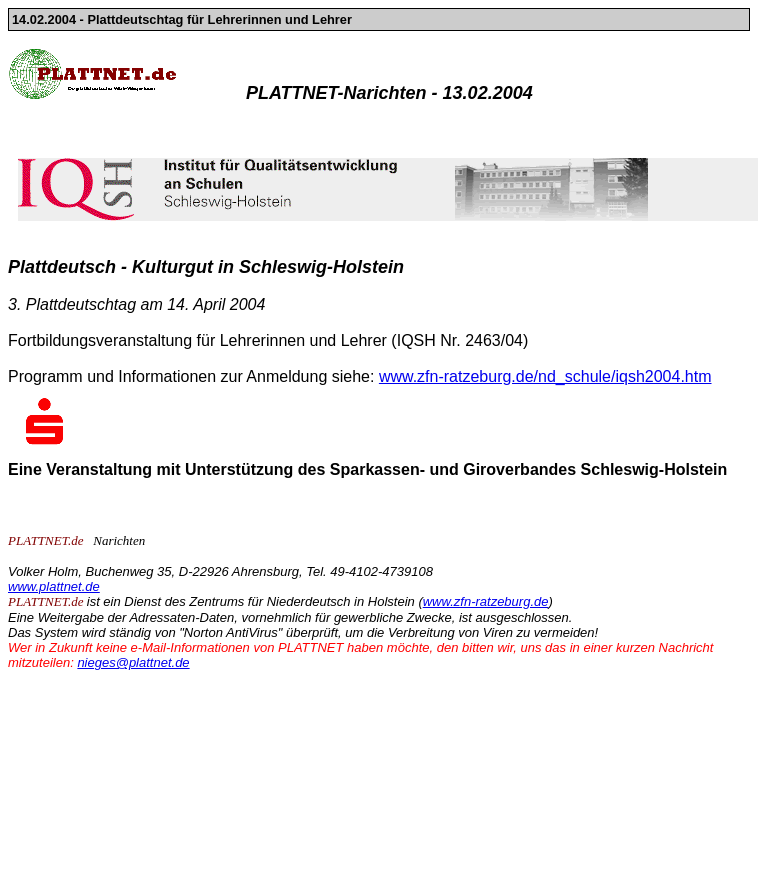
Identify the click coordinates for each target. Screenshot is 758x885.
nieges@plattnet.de (133, 662)
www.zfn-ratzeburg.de (486, 601)
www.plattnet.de (54, 586)
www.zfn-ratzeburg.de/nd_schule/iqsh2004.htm (545, 376)
